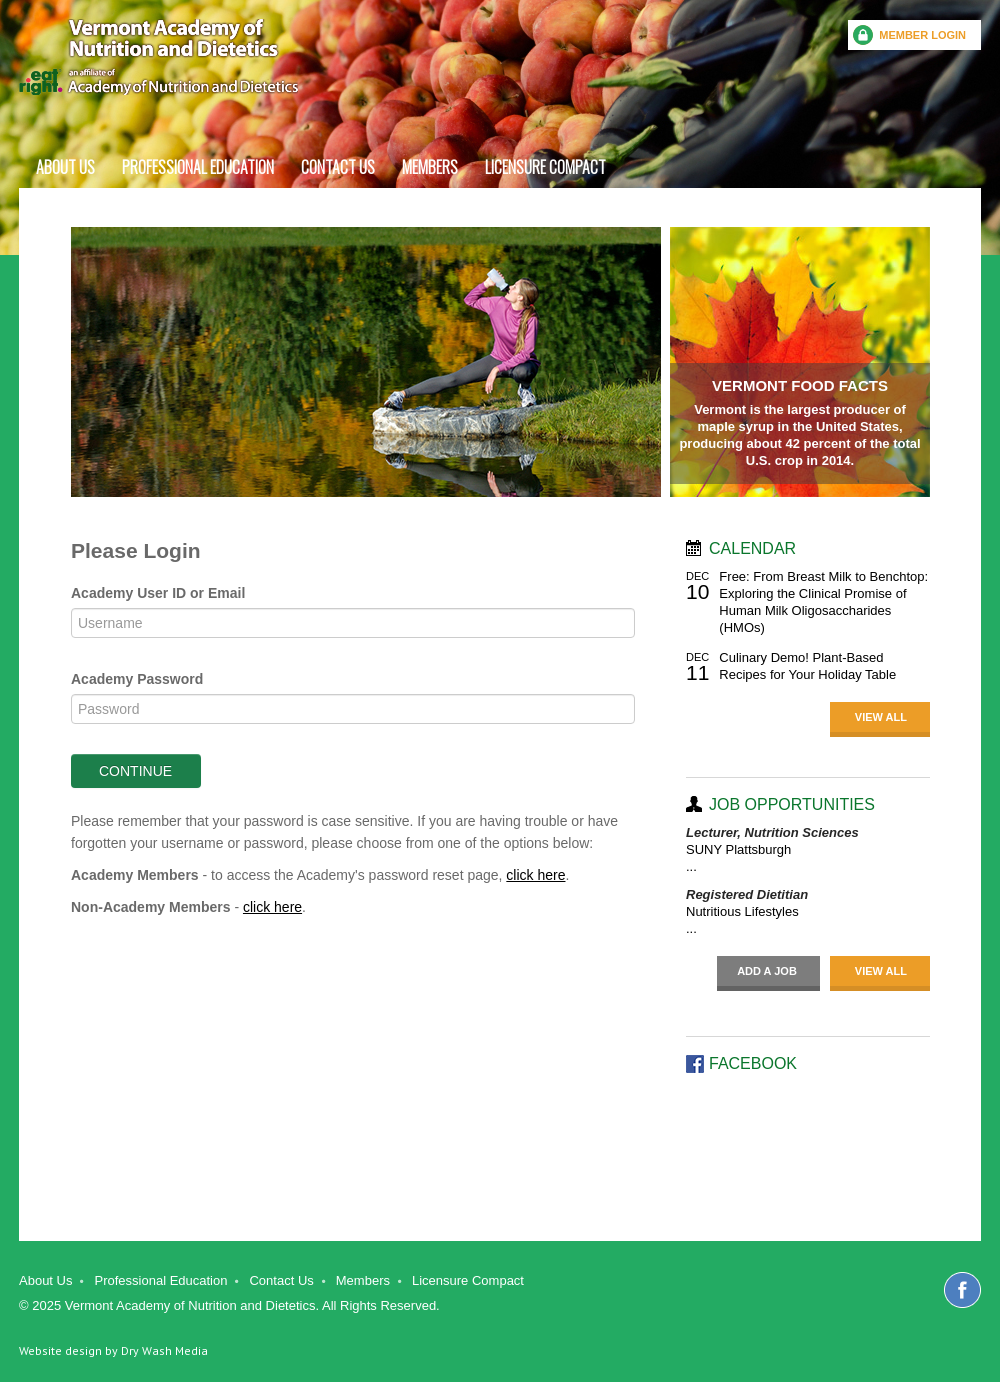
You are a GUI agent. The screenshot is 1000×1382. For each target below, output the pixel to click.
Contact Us (338, 167)
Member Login (922, 35)
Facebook (962, 1290)
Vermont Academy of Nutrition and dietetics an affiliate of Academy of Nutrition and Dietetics (158, 57)
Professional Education (198, 167)
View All (881, 717)
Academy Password (137, 679)
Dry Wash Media (164, 1350)
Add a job (767, 971)
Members (430, 167)
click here (535, 875)
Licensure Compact (545, 167)
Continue (135, 771)
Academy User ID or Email (158, 593)
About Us (65, 167)
